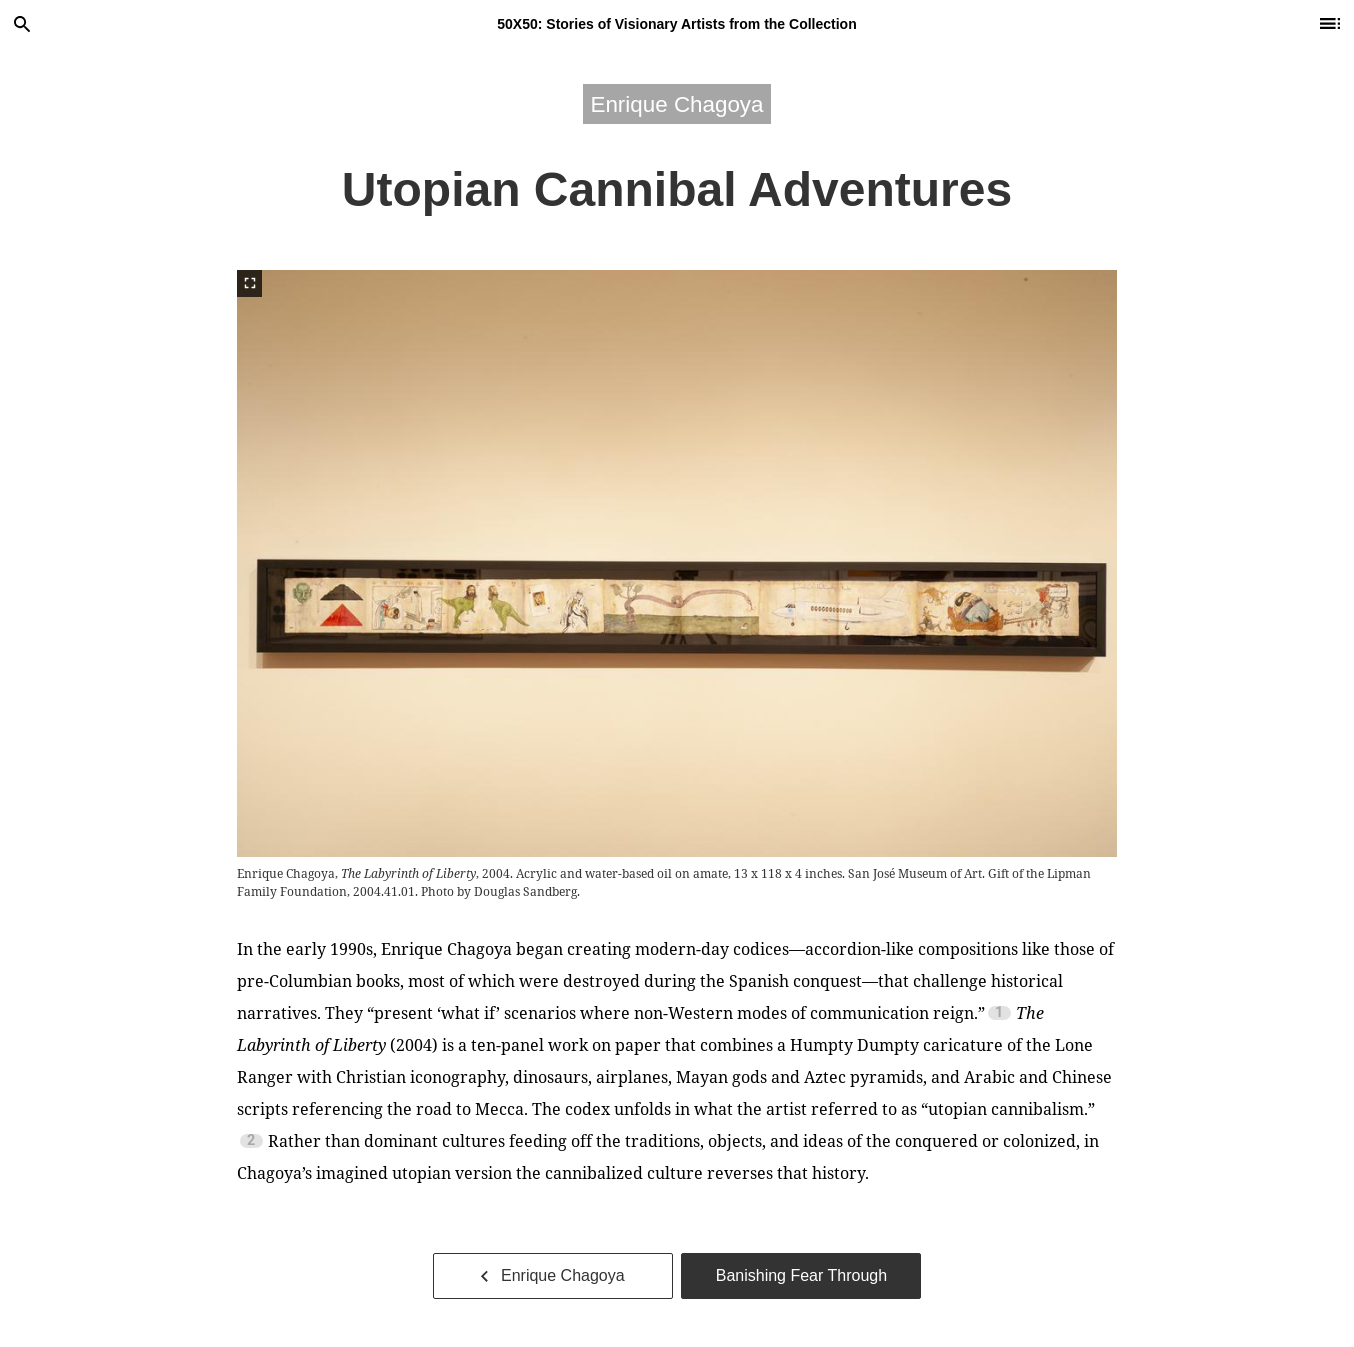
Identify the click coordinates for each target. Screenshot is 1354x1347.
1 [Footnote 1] (999, 1013)
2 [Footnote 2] (251, 1141)
